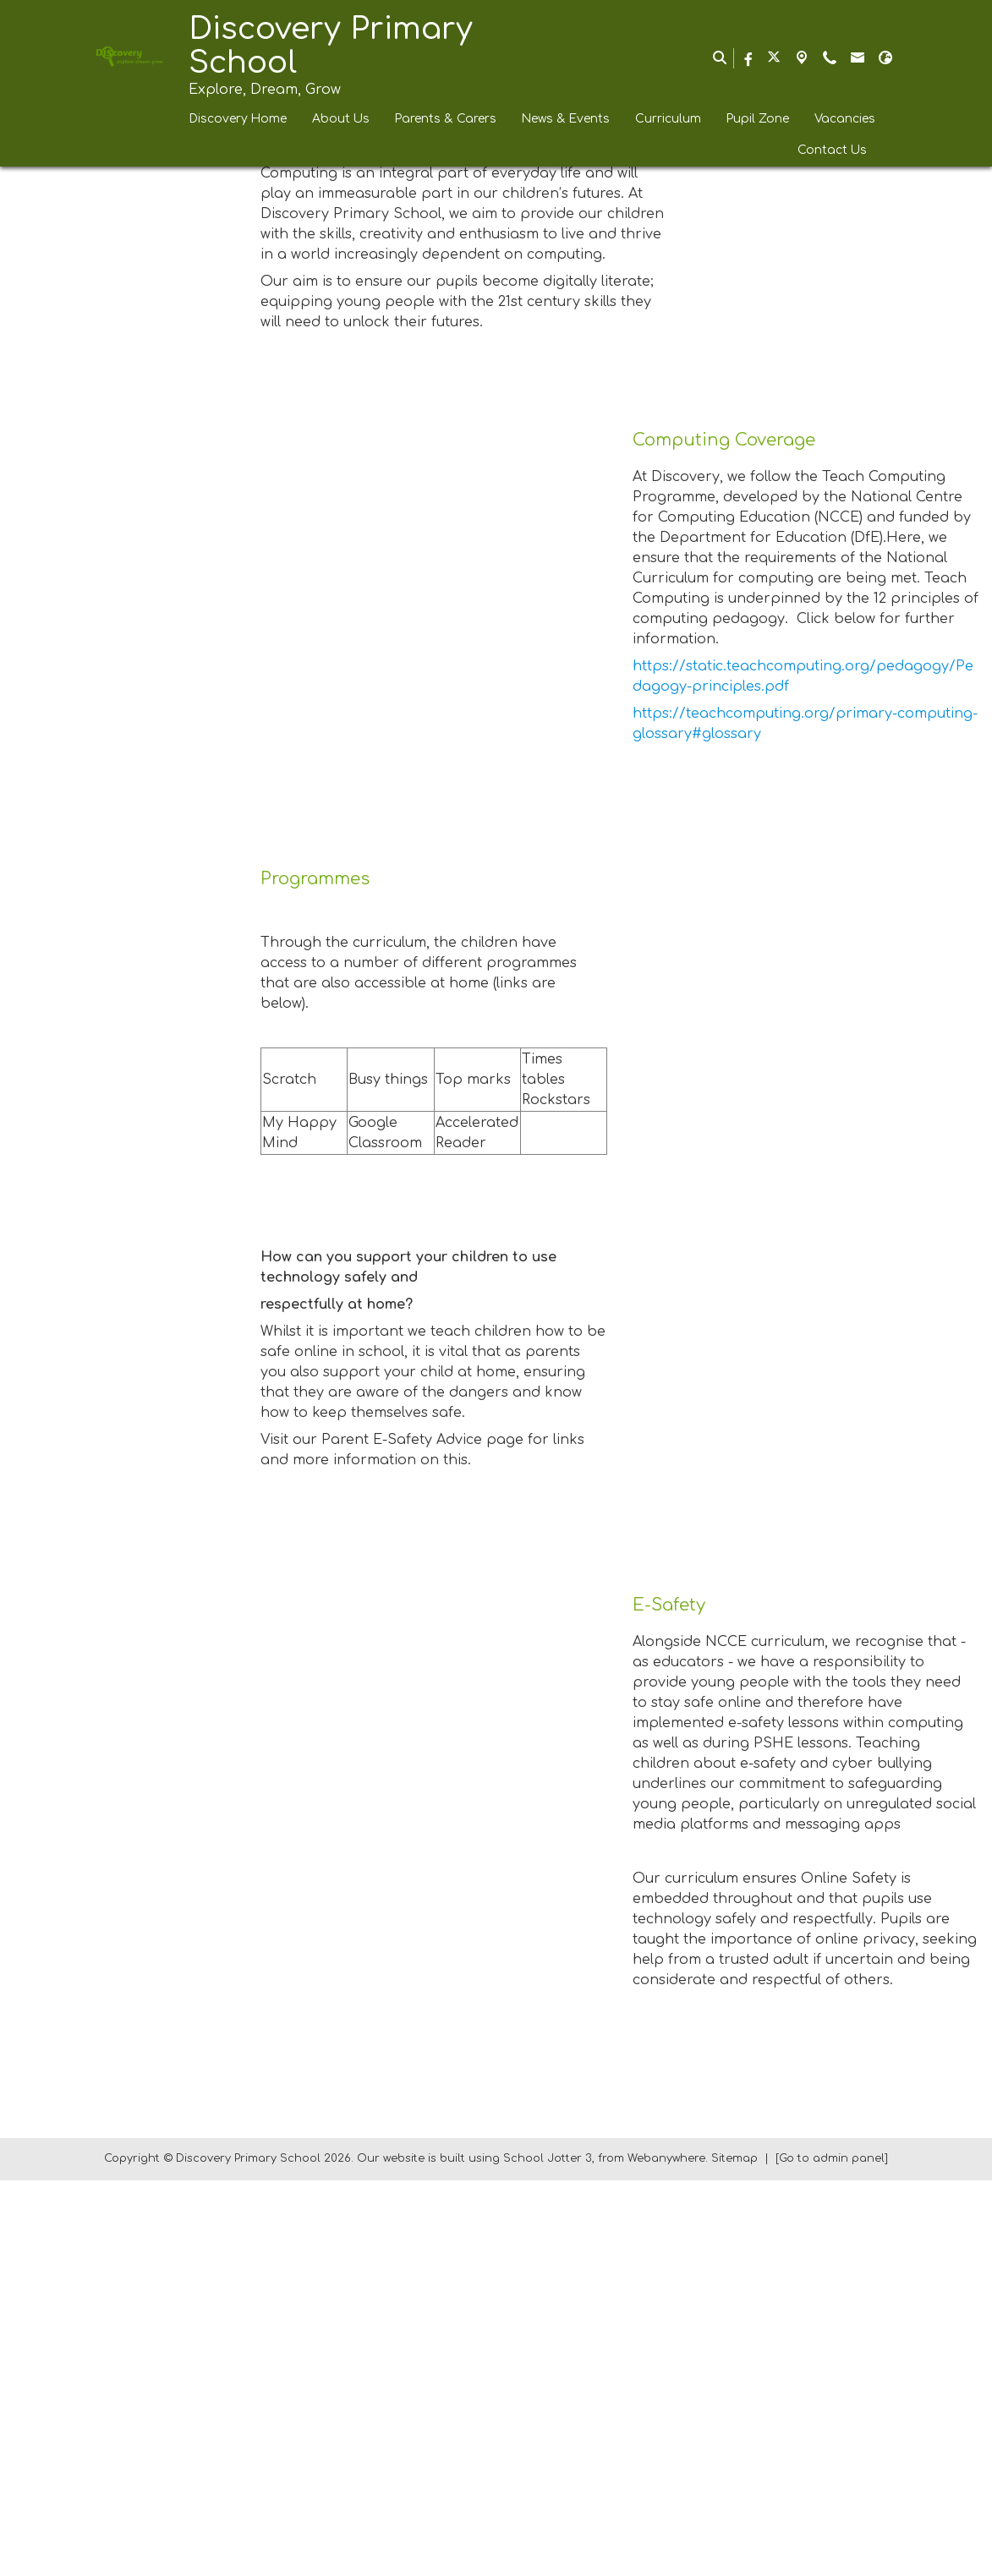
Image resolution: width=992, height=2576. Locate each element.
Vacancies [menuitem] (844, 118)
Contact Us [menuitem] (832, 150)
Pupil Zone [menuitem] (757, 118)
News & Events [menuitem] (566, 118)
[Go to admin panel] (832, 2555)
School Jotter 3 (547, 2555)
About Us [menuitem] (341, 118)
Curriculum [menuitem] (668, 118)
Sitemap (734, 2555)
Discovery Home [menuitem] (238, 118)
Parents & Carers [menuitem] (445, 118)
